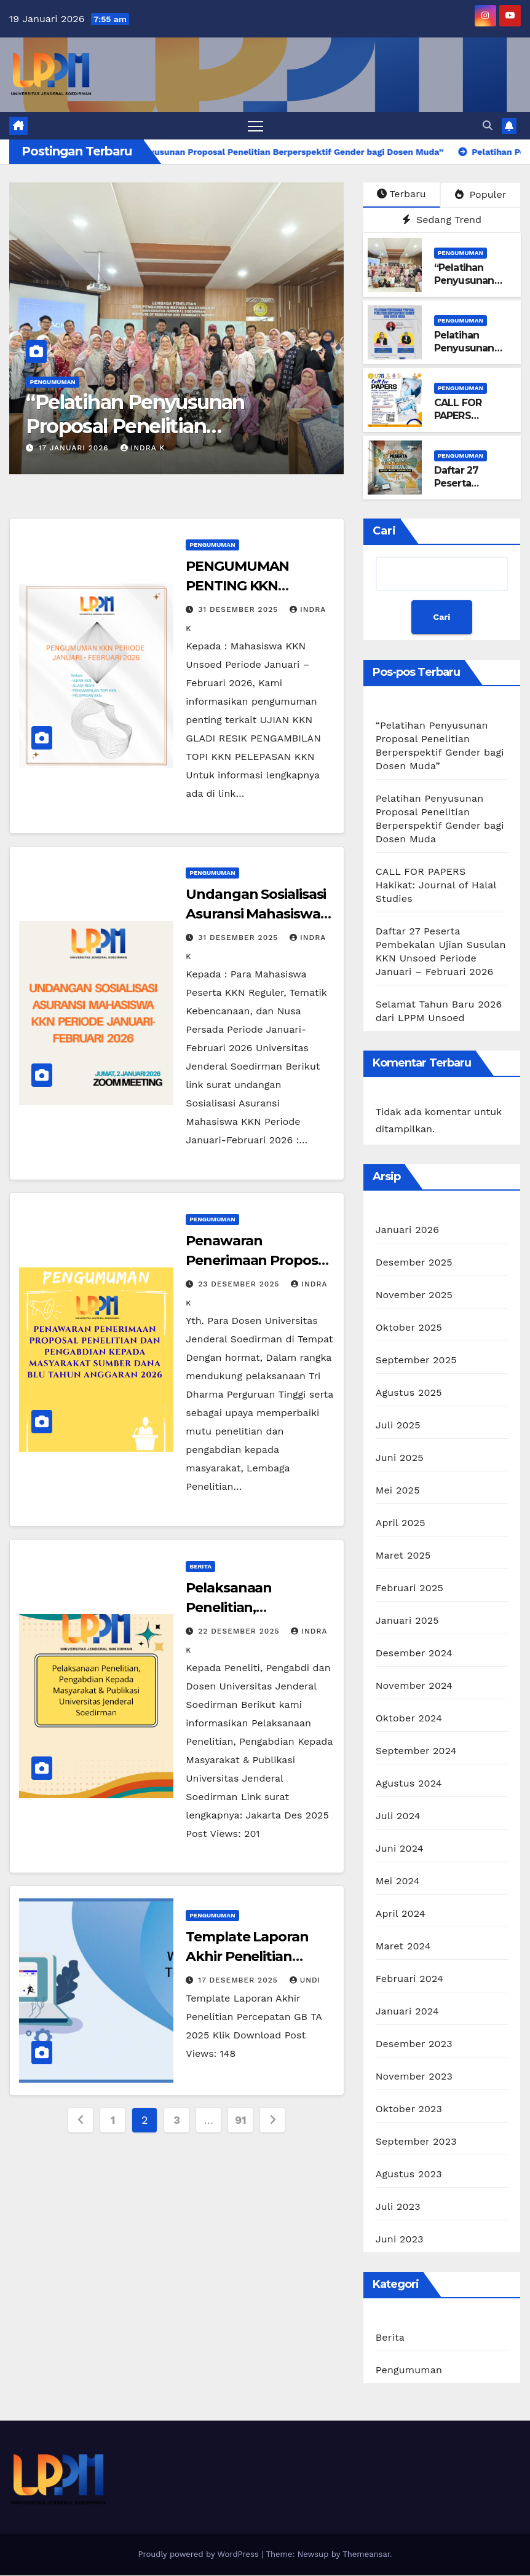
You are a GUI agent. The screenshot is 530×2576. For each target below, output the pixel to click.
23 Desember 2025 (240, 1284)
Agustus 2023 (409, 2174)
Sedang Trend (441, 219)
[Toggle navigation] (255, 125)
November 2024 (414, 1686)
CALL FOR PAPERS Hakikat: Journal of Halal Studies (472, 422)
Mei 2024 (398, 1881)
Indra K (143, 448)
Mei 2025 (398, 1491)
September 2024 (416, 1751)
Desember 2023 (414, 2044)
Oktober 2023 (409, 2109)
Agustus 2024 (409, 1784)
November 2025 (414, 1295)
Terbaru (401, 194)
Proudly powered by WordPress (199, 2554)
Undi (305, 1980)
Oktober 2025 (409, 1328)
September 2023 (416, 2142)
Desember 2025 (414, 1263)
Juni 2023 (400, 2239)
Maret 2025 (403, 1556)
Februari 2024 (409, 1979)
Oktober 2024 (409, 1719)
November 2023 (414, 2077)
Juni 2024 (400, 1849)
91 (240, 2120)
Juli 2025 (398, 1425)
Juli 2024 (398, 1816)
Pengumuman (52, 381)
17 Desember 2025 (239, 1980)
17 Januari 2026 (74, 448)
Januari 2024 (407, 2012)
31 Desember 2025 (239, 609)
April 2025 (400, 1523)
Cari (384, 531)
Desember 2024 (414, 1653)
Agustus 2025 (409, 1393)
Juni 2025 (400, 1458)
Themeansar (366, 2554)
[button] (487, 125)
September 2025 (416, 1360)
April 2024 (400, 1914)
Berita (200, 1566)
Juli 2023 (398, 2207)
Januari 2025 (407, 1621)
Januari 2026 (408, 1230)
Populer (480, 194)
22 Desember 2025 (240, 1631)
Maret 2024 (403, 1946)
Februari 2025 (409, 1588)
